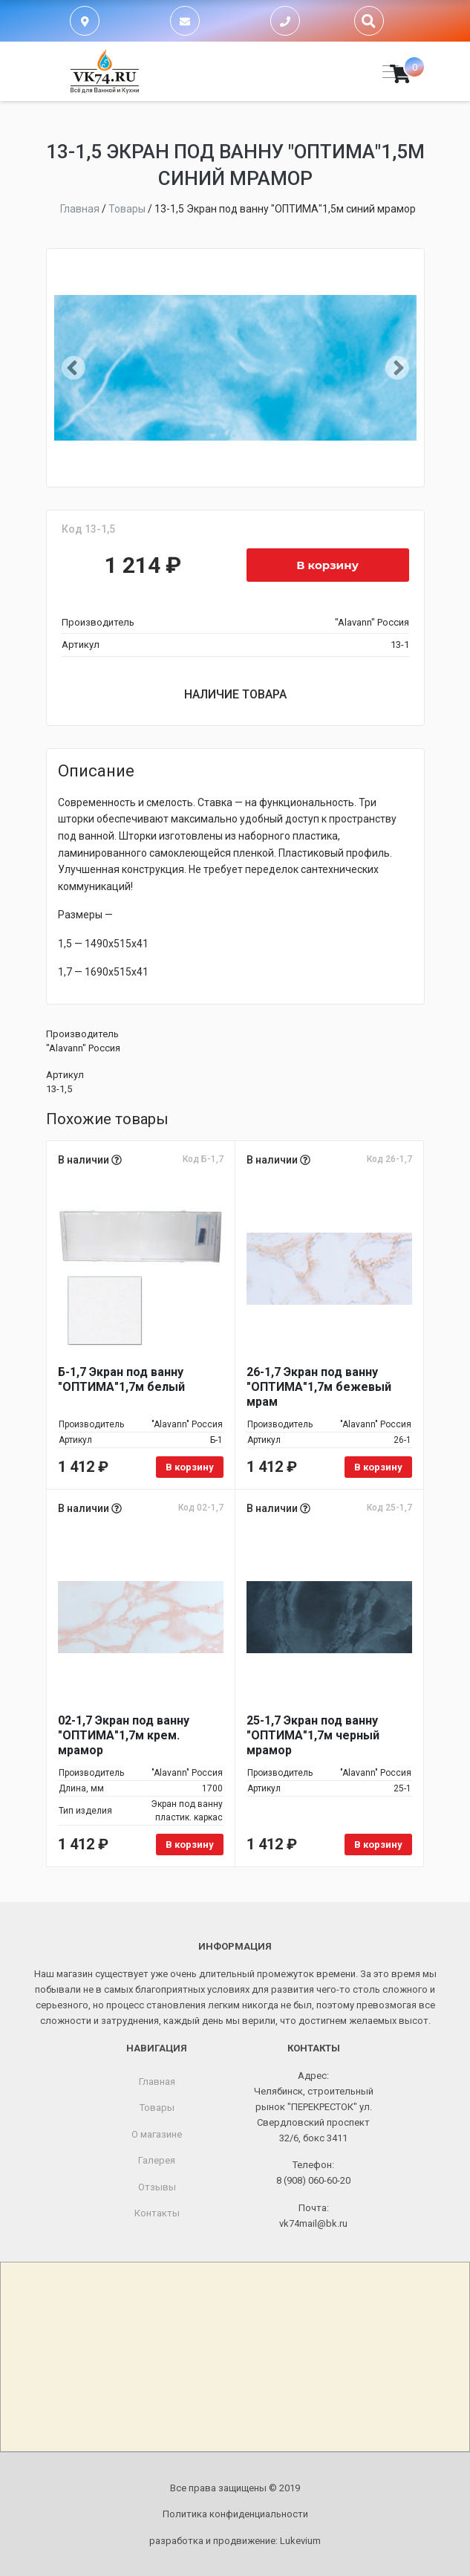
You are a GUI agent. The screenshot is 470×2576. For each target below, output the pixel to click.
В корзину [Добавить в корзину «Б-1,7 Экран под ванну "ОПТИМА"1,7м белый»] (190, 1467)
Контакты (157, 2213)
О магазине (156, 2134)
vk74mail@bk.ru (313, 2223)
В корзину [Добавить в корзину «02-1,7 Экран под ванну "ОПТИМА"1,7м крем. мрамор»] (190, 1844)
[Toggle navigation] (386, 72)
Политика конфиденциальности (235, 2514)
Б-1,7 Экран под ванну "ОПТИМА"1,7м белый (121, 1379)
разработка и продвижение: (235, 2540)
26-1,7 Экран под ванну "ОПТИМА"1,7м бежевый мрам (319, 1387)
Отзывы (157, 2187)
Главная (157, 2081)
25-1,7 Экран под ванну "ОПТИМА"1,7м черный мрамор (313, 1735)
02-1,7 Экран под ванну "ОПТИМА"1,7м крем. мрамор (123, 1735)
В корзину (327, 565)
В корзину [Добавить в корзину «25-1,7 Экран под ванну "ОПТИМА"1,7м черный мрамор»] (378, 1844)
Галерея (156, 2160)
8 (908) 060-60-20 (313, 2180)
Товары (157, 2107)
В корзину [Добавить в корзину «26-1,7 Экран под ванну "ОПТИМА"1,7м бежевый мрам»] (378, 1467)
